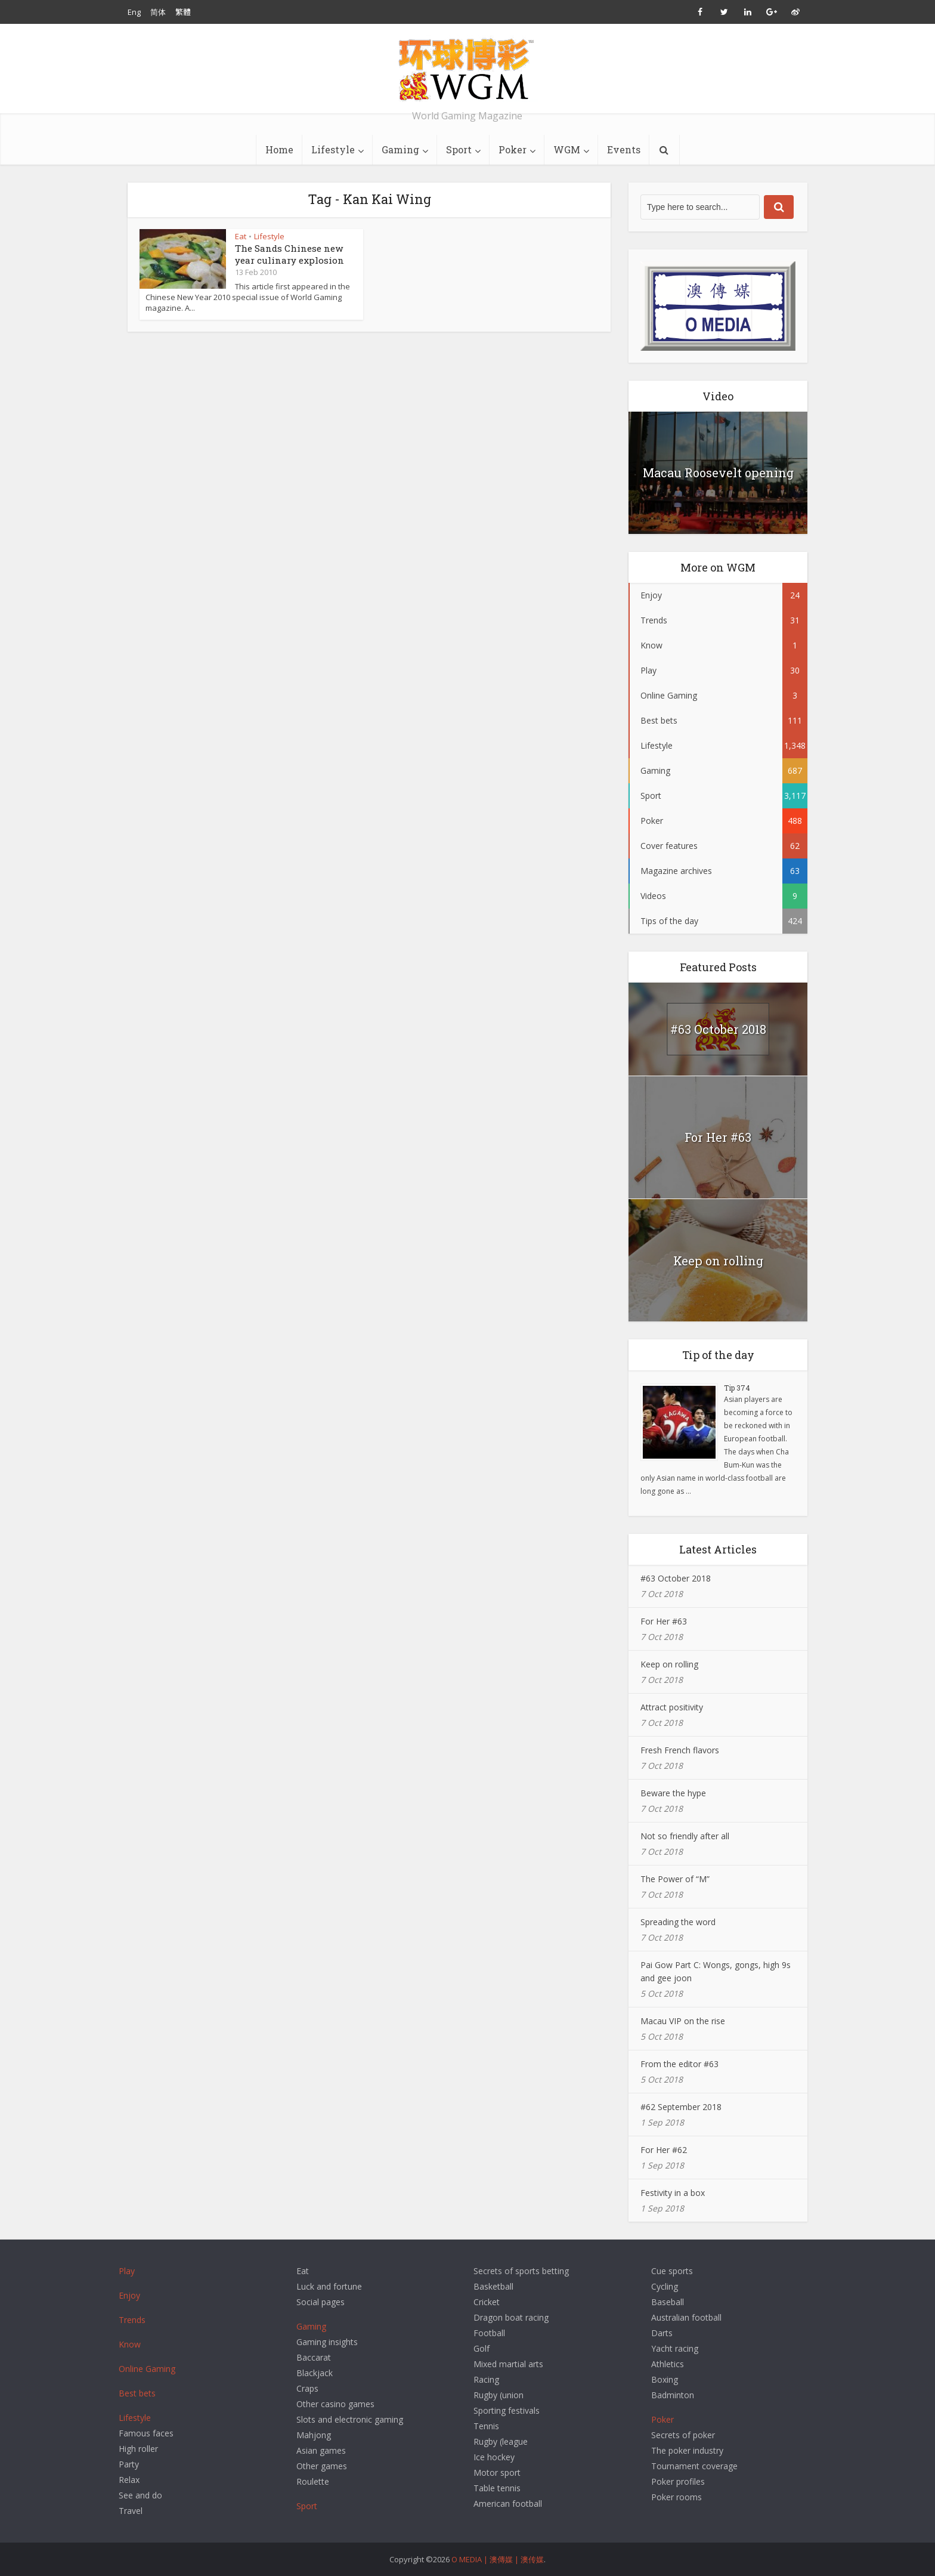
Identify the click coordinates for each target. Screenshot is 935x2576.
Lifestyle (333, 149)
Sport (459, 149)
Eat (240, 236)
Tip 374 (737, 1387)
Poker (513, 149)
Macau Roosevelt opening (718, 472)
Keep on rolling (718, 1260)
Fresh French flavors (679, 1750)
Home (279, 149)
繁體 (183, 12)
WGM (566, 149)
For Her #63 (718, 1137)
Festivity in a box (672, 2192)
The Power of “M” (675, 1879)
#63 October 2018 (718, 1029)
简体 (158, 12)
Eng (134, 12)
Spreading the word (678, 1922)
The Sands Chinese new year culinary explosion (289, 254)
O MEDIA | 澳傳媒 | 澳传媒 (497, 2559)
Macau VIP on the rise (682, 2021)
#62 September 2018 (681, 2106)
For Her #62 (663, 2149)
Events (623, 149)
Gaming (400, 149)
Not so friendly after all (684, 1836)
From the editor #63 (679, 2064)
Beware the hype (673, 1793)
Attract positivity (671, 1707)
